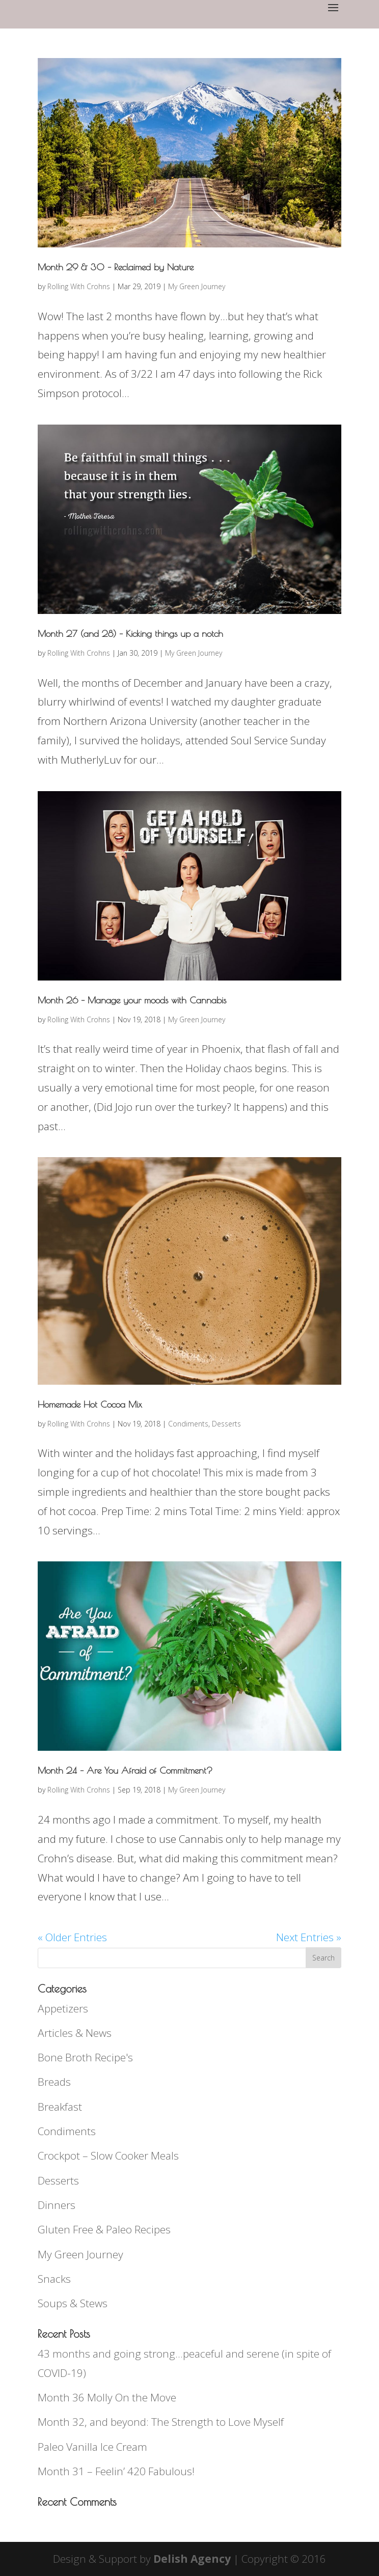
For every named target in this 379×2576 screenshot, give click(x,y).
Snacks (54, 2279)
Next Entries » (308, 1937)
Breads (54, 2082)
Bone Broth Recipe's (85, 2057)
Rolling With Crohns (78, 286)
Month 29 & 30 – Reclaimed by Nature (116, 267)
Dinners (56, 2205)
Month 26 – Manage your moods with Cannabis (132, 1000)
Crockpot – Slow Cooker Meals (108, 2155)
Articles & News (75, 2033)
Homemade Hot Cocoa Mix (90, 1404)
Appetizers (63, 2008)
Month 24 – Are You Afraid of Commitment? (125, 1770)
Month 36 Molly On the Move (107, 2397)
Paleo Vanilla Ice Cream (92, 2447)
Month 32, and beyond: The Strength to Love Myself (161, 2422)
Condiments (188, 1424)
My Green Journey (196, 286)
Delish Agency (192, 2559)
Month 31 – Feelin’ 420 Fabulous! (116, 2471)
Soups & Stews (72, 2303)
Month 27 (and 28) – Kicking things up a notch (130, 633)
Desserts (226, 1424)
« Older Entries (72, 1937)
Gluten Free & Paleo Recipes (104, 2229)
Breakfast (60, 2106)
